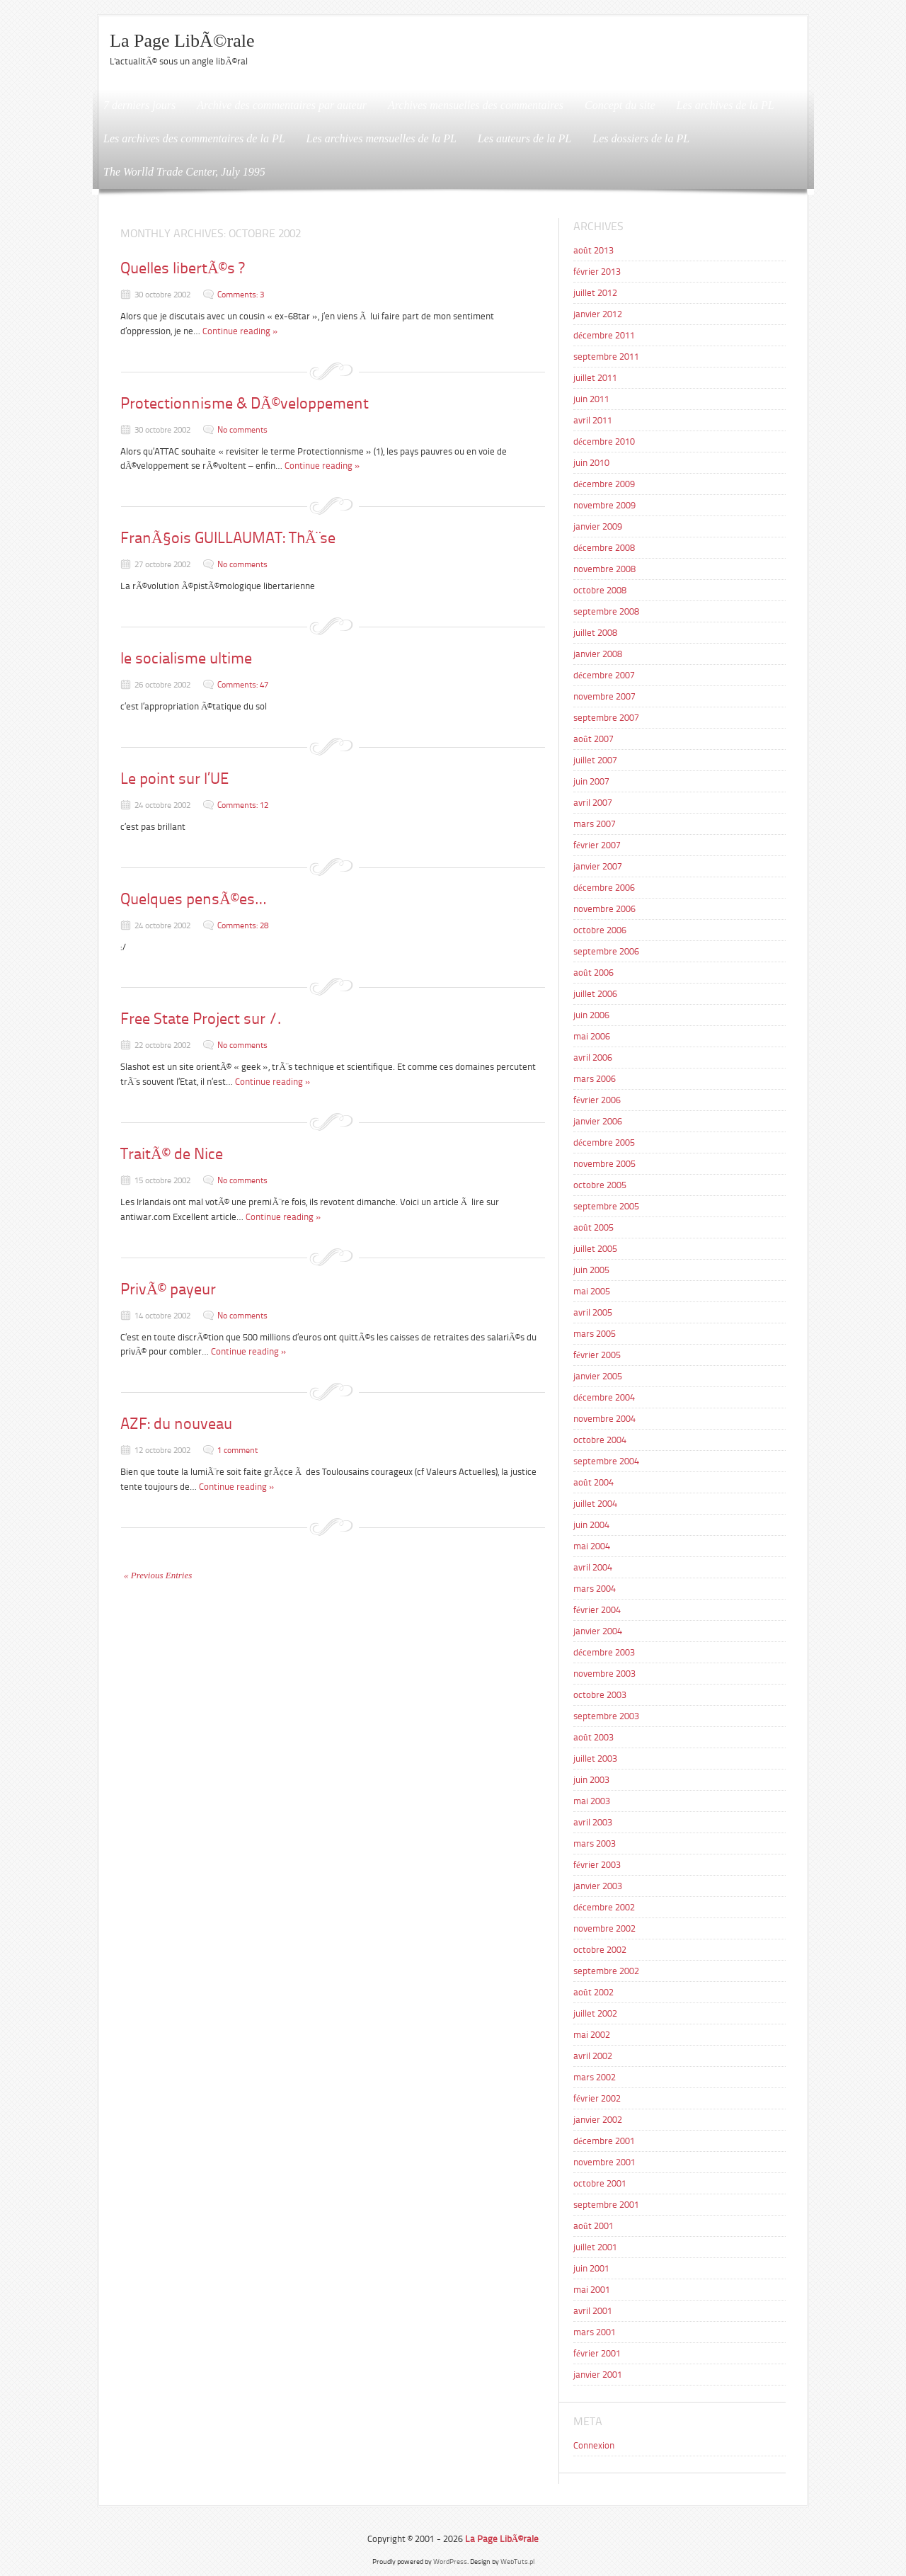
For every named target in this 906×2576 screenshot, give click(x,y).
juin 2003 (591, 1779)
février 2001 (597, 2353)
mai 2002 (591, 2034)
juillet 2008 (595, 632)
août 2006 (593, 972)
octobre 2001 (599, 2183)
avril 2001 (592, 2311)
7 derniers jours (139, 105)
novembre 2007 (604, 696)
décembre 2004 (604, 1397)
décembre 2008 (604, 547)
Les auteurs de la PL (524, 138)
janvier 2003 (597, 1886)
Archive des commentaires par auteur (282, 105)
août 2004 (593, 1482)
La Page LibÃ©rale (182, 40)
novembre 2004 (604, 1418)
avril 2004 (592, 1567)
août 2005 (593, 1227)
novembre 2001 (604, 2162)
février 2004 (597, 1610)
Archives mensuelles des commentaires (475, 105)
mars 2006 (594, 1078)
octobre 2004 (599, 1440)
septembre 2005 (606, 1206)
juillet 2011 (595, 377)
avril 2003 (592, 1822)
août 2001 (593, 2226)
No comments (242, 430)
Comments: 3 (240, 295)
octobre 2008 (599, 590)
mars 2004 (594, 1588)
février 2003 (597, 1864)
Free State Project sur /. (200, 1018)
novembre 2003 (604, 1673)
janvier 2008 (597, 654)
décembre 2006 (604, 887)
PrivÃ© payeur (168, 1289)
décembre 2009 (604, 484)
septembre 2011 (606, 356)
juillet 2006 (595, 993)
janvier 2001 (597, 2374)
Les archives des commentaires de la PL (194, 138)
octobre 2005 (599, 1185)
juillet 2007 (595, 760)
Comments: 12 (242, 805)
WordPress (450, 2561)
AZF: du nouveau (176, 1423)
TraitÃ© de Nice (171, 1153)
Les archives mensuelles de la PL (381, 138)
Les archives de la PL (725, 105)
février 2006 (597, 1100)
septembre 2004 (606, 1461)
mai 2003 (591, 1801)
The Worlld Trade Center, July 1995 (184, 172)
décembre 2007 (604, 675)
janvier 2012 (597, 314)
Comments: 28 (242, 925)
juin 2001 (591, 2268)
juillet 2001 (595, 2247)
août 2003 (593, 1737)
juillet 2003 (595, 1758)
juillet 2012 (595, 292)
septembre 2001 (606, 2204)
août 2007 (593, 739)
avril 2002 (592, 2056)
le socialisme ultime (186, 658)
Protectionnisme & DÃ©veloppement (244, 403)
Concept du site (620, 105)
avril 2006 (592, 1057)
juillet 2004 (595, 1503)
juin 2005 (591, 1270)
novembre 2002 (604, 1928)
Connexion (593, 2445)
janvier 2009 (597, 526)
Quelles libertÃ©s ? (182, 268)
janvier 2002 (597, 2119)
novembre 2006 (604, 909)
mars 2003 (594, 1843)
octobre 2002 (599, 1949)
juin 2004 (591, 1525)
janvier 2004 (597, 1631)
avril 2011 (592, 420)
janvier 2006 (597, 1121)
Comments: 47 (242, 685)
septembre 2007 (606, 717)
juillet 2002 (595, 2013)
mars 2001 (594, 2332)
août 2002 (593, 1992)
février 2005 (597, 1355)
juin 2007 (591, 781)
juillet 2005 (595, 1248)
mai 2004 (591, 1546)
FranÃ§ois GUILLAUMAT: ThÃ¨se (228, 537)
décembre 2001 (604, 2141)
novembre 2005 (604, 1163)
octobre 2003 (599, 1694)
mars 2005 (594, 1333)
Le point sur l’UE (174, 778)
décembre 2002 (604, 1907)
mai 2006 (591, 1036)
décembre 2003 (604, 1652)
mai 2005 (591, 1291)
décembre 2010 (604, 441)
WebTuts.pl (517, 2561)
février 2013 (597, 271)
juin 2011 (591, 399)
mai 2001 (591, 2289)
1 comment (237, 1450)
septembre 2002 (606, 1971)
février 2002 (597, 2098)
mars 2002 (594, 2077)
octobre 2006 (599, 930)
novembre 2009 (604, 505)
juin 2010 (591, 462)
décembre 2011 (604, 335)
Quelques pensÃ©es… (193, 898)
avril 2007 (592, 802)
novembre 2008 (604, 569)
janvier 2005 (597, 1376)
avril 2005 (592, 1312)
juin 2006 (591, 1015)
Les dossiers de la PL (640, 138)
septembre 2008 (606, 611)
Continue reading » (240, 331)
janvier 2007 (597, 866)
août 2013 (593, 250)
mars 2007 (594, 824)
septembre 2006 (606, 951)
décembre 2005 (604, 1142)
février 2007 (597, 845)
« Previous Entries (158, 1575)
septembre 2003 (606, 1716)
